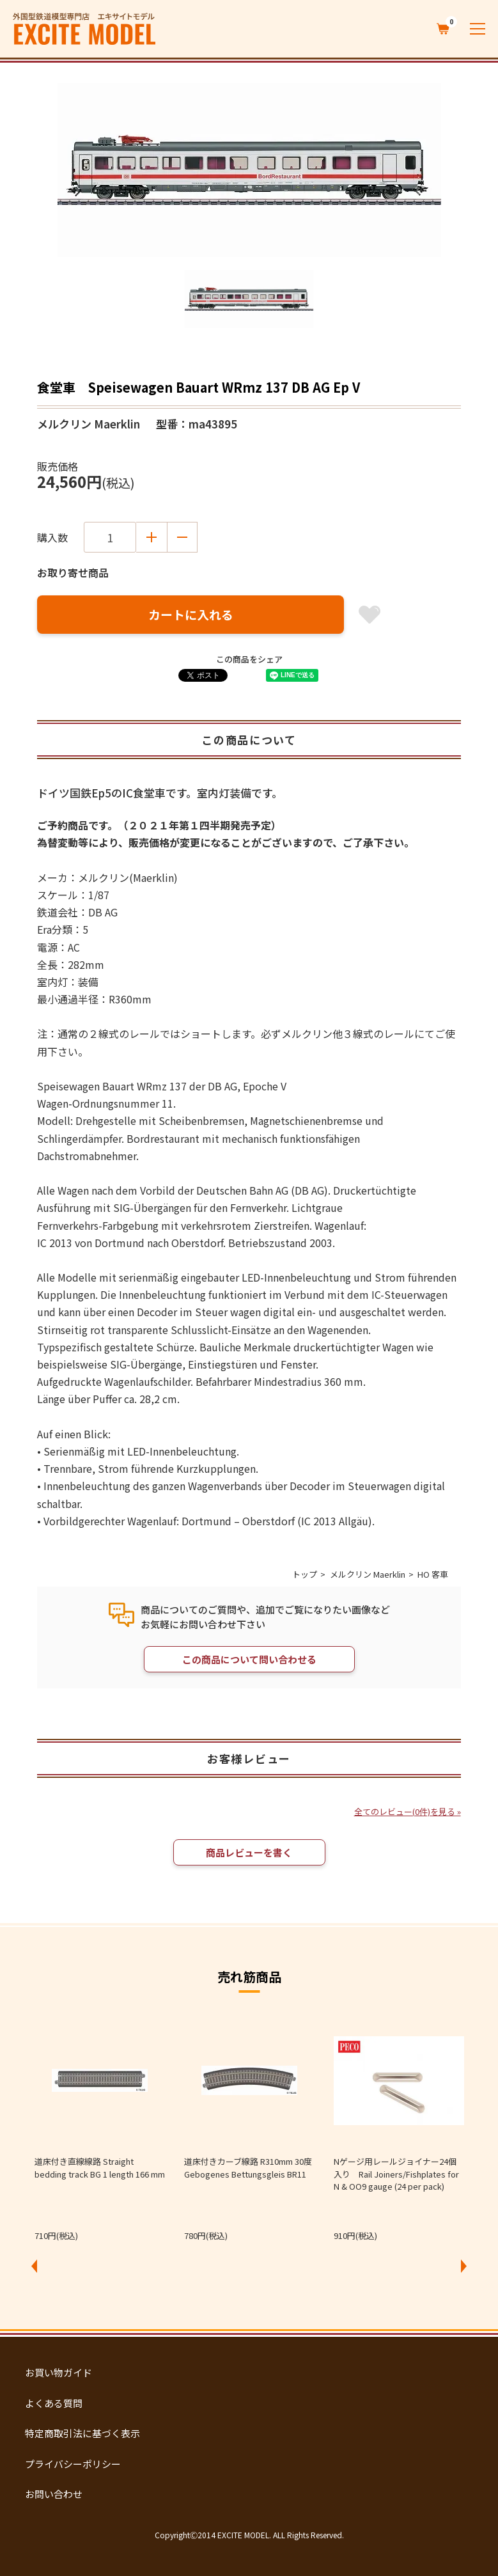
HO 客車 (432, 1574)
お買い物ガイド (58, 2372)
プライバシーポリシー (73, 2463)
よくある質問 (53, 2403)
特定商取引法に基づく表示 (82, 2433)
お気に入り (369, 614)
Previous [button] (34, 2265)
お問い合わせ (53, 2494)
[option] (249, 170)
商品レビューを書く (249, 1852)
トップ (304, 1574)
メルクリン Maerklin (367, 1574)
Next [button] (463, 2265)
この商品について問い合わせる (249, 1659)
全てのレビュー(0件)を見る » (407, 1811)
